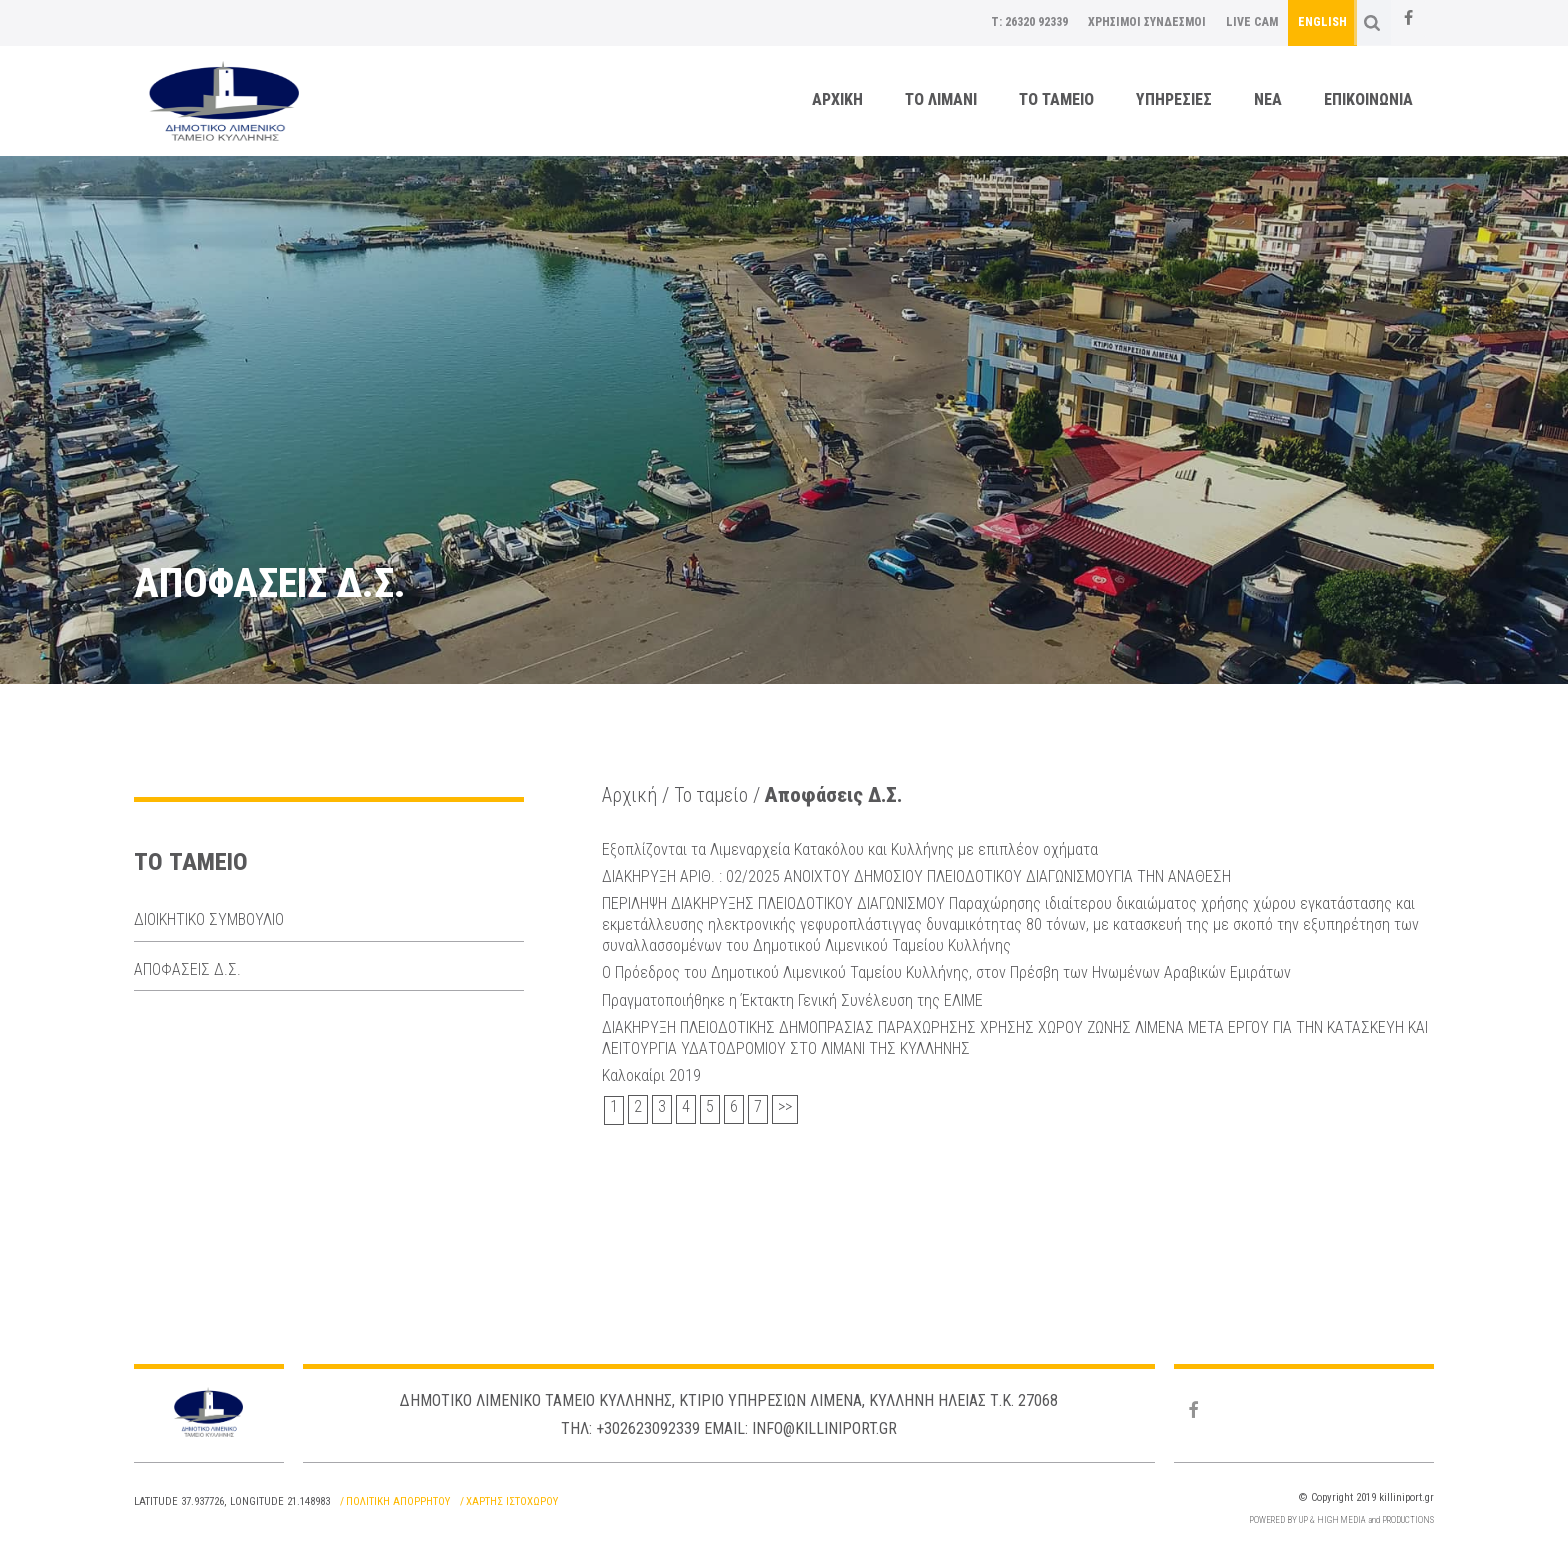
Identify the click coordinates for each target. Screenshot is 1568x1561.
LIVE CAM (1252, 22)
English (1322, 22)
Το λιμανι (941, 99)
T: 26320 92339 (1029, 22)
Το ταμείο (717, 795)
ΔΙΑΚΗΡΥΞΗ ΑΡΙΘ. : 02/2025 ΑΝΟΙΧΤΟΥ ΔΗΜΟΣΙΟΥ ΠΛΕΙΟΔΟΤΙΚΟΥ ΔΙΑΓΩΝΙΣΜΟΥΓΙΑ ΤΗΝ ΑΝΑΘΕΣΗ (916, 874)
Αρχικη (837, 99)
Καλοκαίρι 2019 (651, 1071)
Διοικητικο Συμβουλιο (209, 919)
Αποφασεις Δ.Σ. (187, 969)
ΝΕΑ (1268, 99)
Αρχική (631, 795)
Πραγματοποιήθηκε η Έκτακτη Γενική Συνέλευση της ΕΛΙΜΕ (792, 996)
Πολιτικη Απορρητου (398, 1498)
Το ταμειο (1056, 99)
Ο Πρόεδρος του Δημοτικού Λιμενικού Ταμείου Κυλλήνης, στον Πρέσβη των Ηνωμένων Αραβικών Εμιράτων (946, 970)
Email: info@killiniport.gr (800, 1425)
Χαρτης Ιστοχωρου (512, 1498)
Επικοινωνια (1368, 99)
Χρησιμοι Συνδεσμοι (1147, 22)
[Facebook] (1408, 19)
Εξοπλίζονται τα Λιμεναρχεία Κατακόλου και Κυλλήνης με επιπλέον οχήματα (850, 848)
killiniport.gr (1406, 1494)
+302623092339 (648, 1425)
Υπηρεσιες (1174, 99)
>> (785, 1103)
